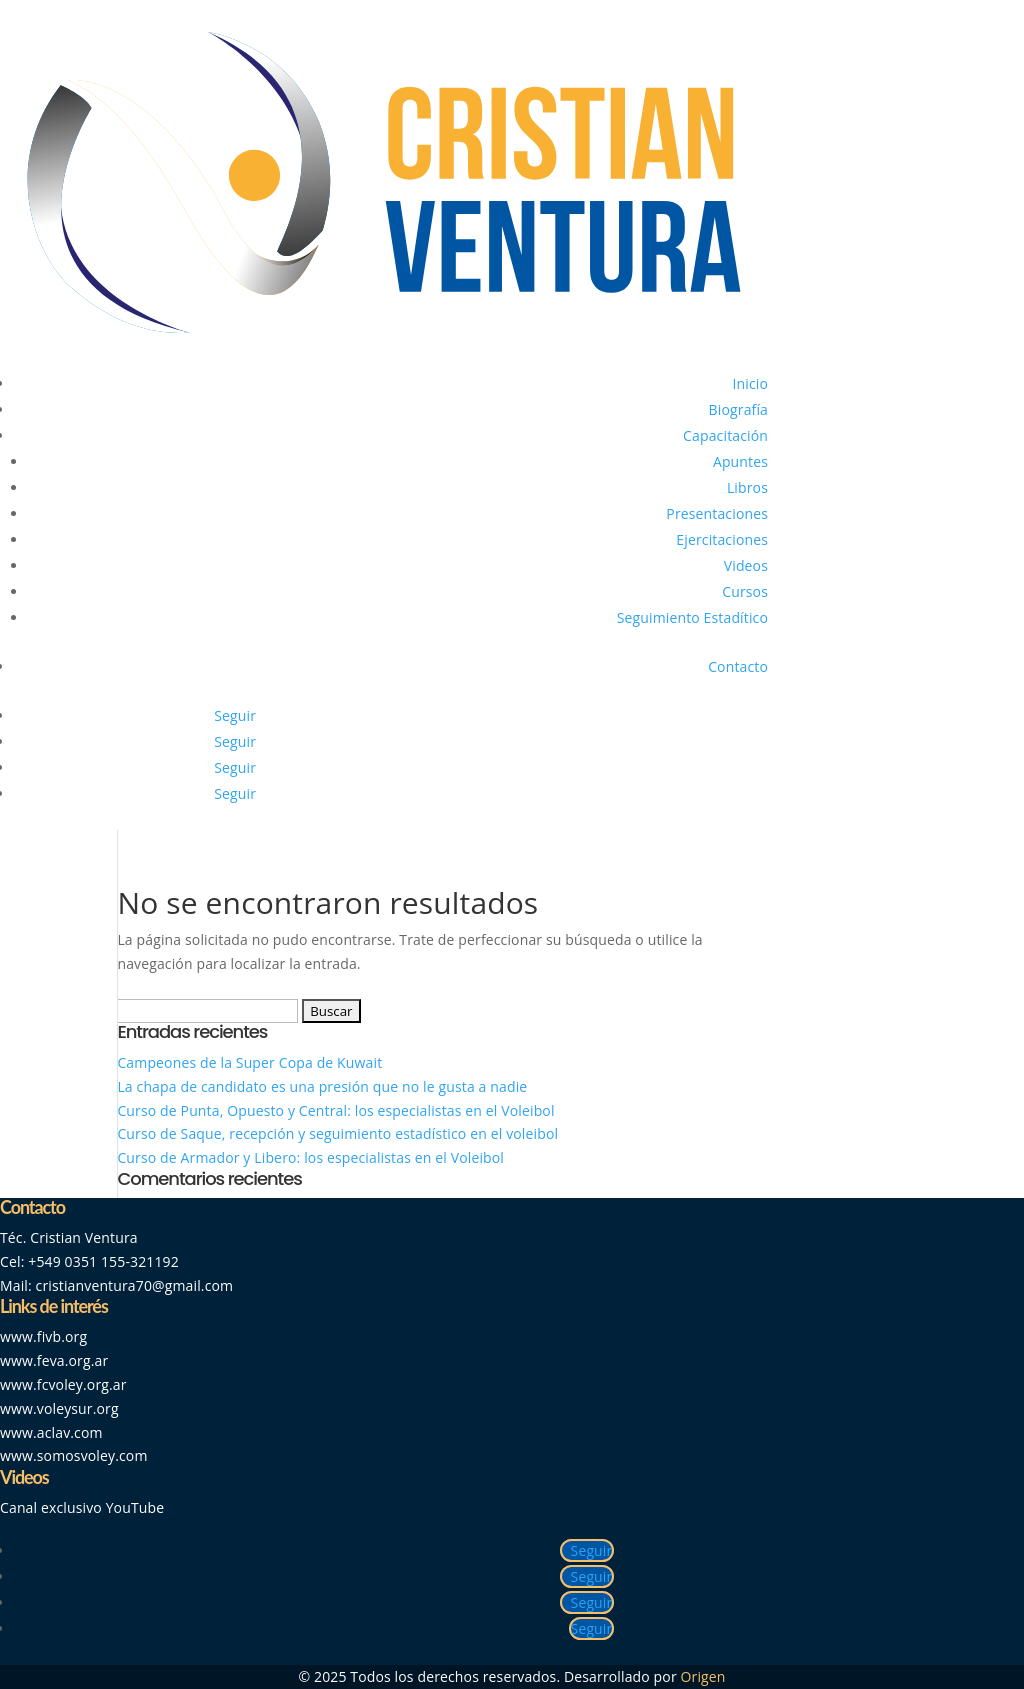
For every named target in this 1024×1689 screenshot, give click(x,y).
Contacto (738, 666)
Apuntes (740, 461)
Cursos (745, 591)
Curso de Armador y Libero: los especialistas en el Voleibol (310, 1157)
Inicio (750, 383)
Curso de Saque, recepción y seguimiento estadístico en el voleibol (337, 1133)
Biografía (738, 409)
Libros (747, 487)
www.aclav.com (51, 1432)
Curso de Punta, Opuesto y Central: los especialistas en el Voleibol (335, 1110)
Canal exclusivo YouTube (82, 1507)
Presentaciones (717, 513)
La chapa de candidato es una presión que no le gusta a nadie (322, 1086)
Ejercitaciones (722, 539)
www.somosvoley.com (73, 1455)
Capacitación (725, 435)
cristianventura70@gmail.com (135, 1285)
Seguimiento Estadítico (692, 617)
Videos (746, 565)
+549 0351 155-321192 (103, 1261)
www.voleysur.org (59, 1408)
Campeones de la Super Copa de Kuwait (251, 1062)
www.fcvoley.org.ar (63, 1384)
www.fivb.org (43, 1336)
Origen (703, 1676)
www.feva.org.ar (54, 1360)
